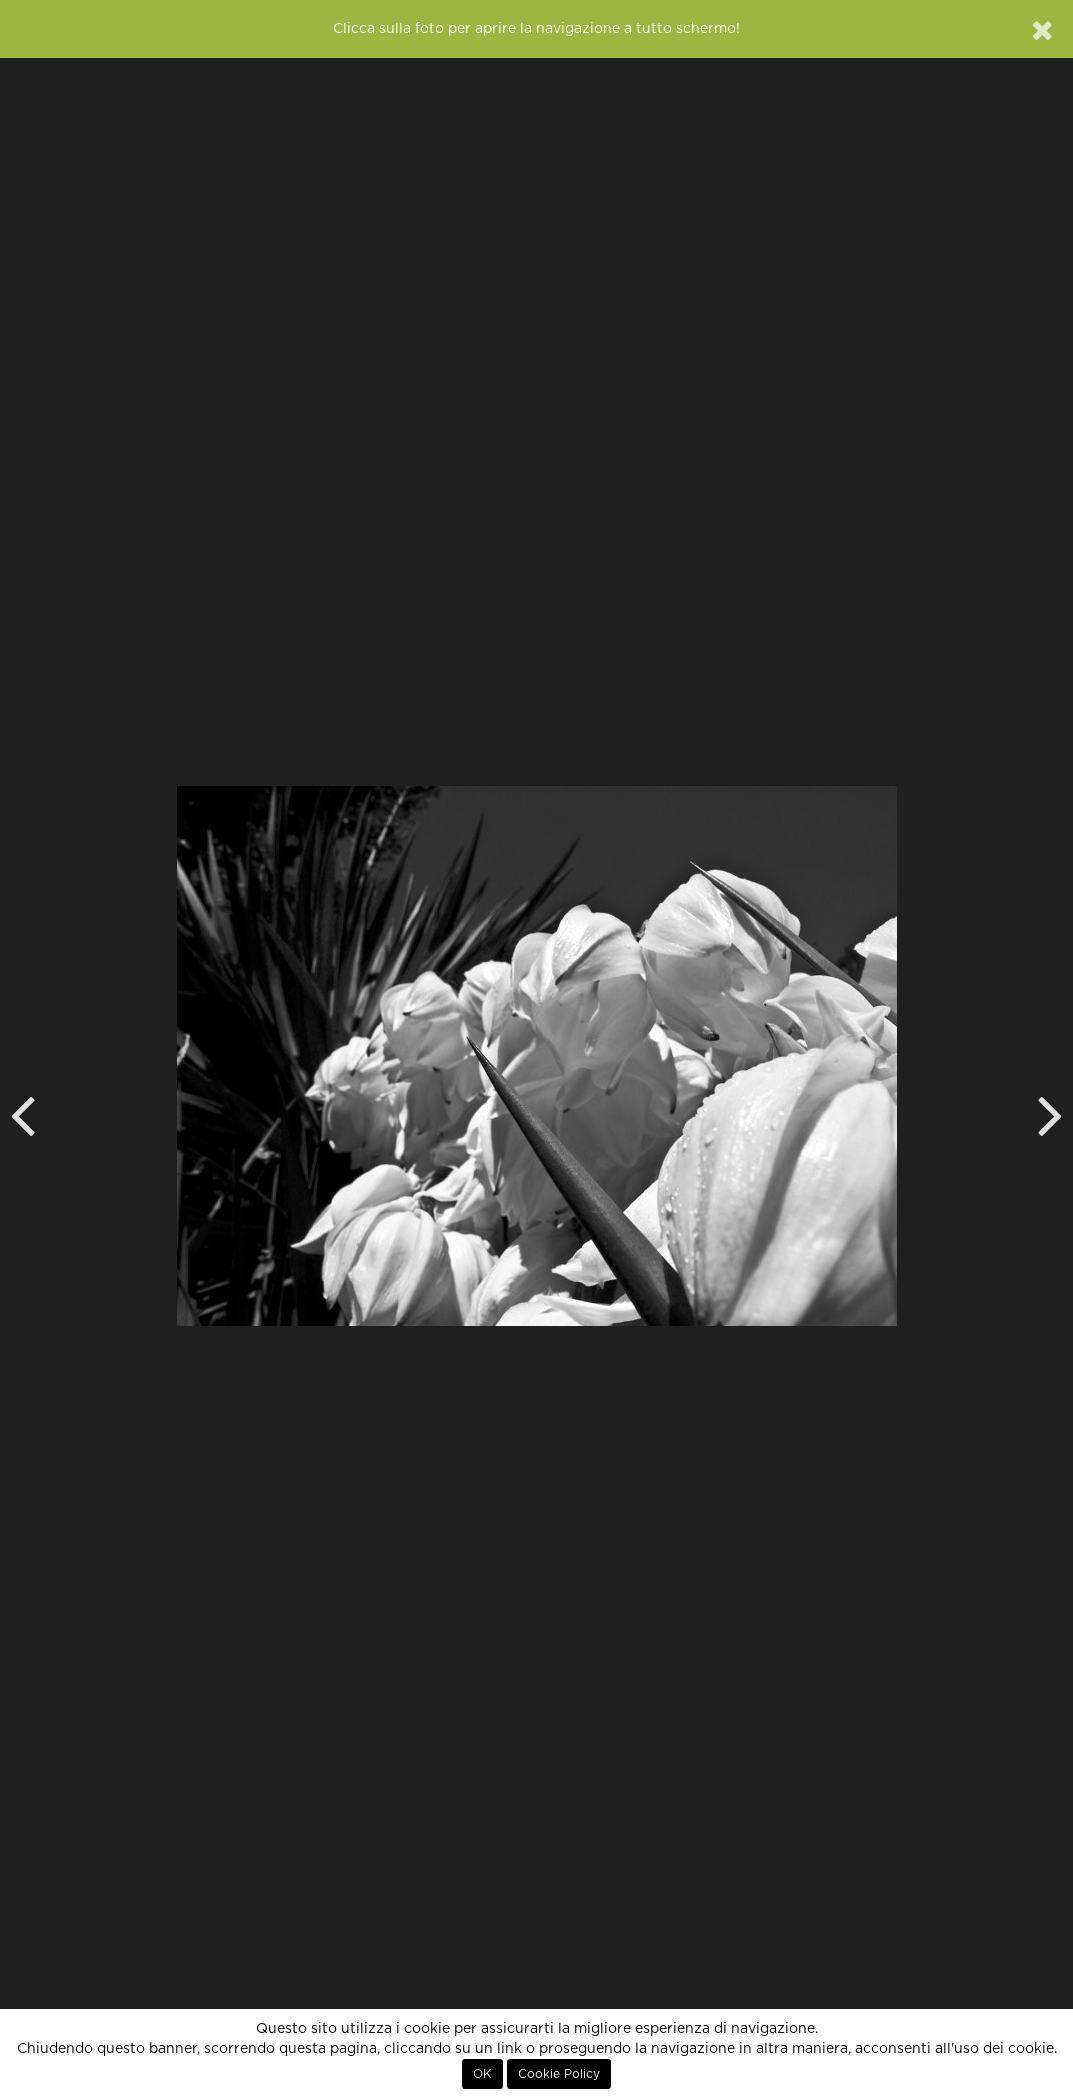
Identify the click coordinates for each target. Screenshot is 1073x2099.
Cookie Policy (559, 2074)
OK (482, 2074)
